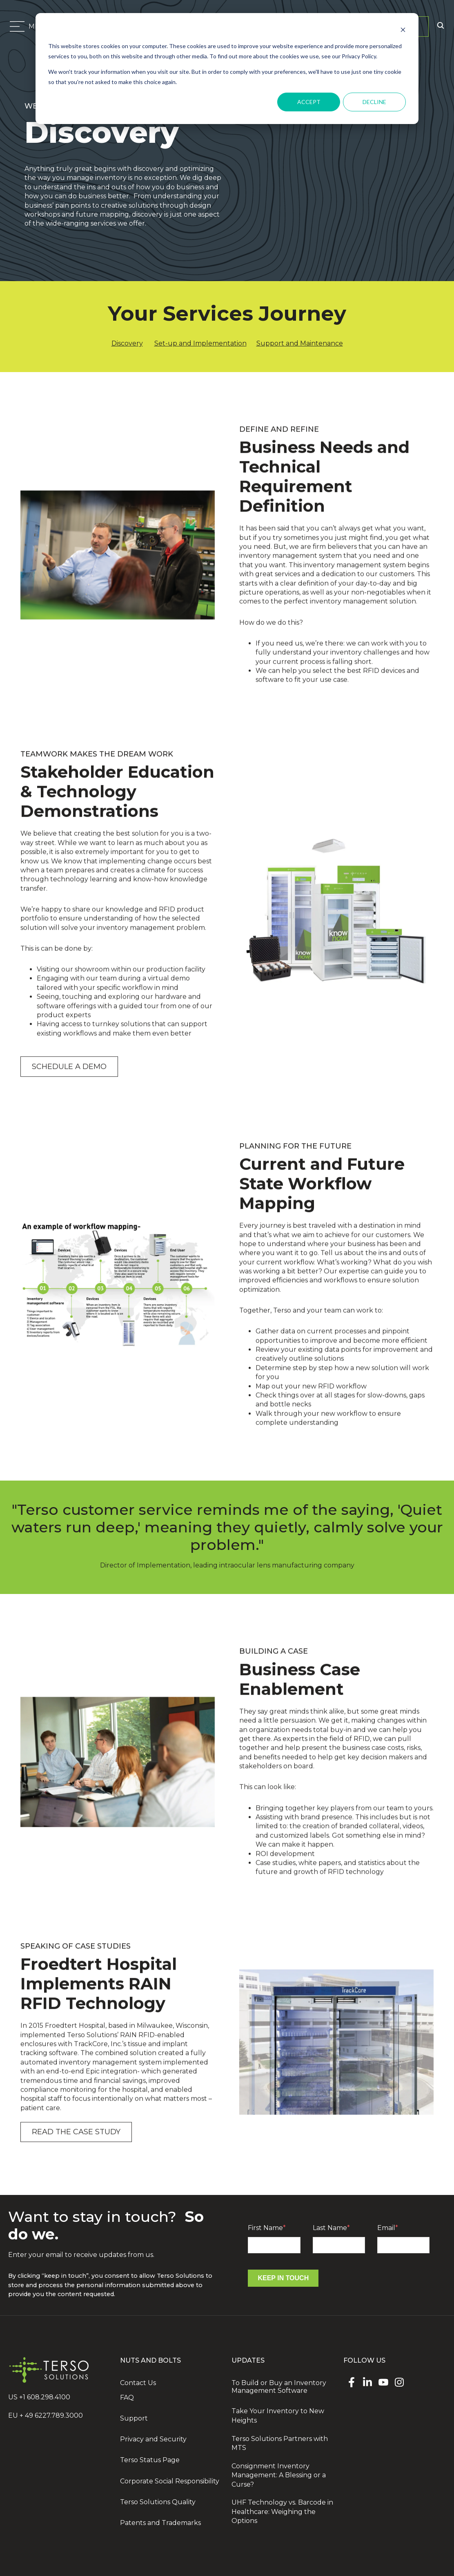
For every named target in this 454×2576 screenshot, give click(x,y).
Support (134, 2418)
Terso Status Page (150, 2460)
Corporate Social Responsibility (169, 2481)
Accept (308, 101)
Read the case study (76, 2154)
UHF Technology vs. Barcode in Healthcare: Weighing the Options (282, 2511)
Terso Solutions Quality (158, 2502)
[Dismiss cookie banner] (403, 31)
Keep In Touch (283, 2278)
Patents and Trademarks (160, 2523)
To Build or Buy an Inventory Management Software (278, 2386)
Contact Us (138, 2383)
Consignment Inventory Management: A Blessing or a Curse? (278, 2475)
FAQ (127, 2397)
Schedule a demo (69, 1088)
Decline (374, 101)
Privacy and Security (153, 2439)
